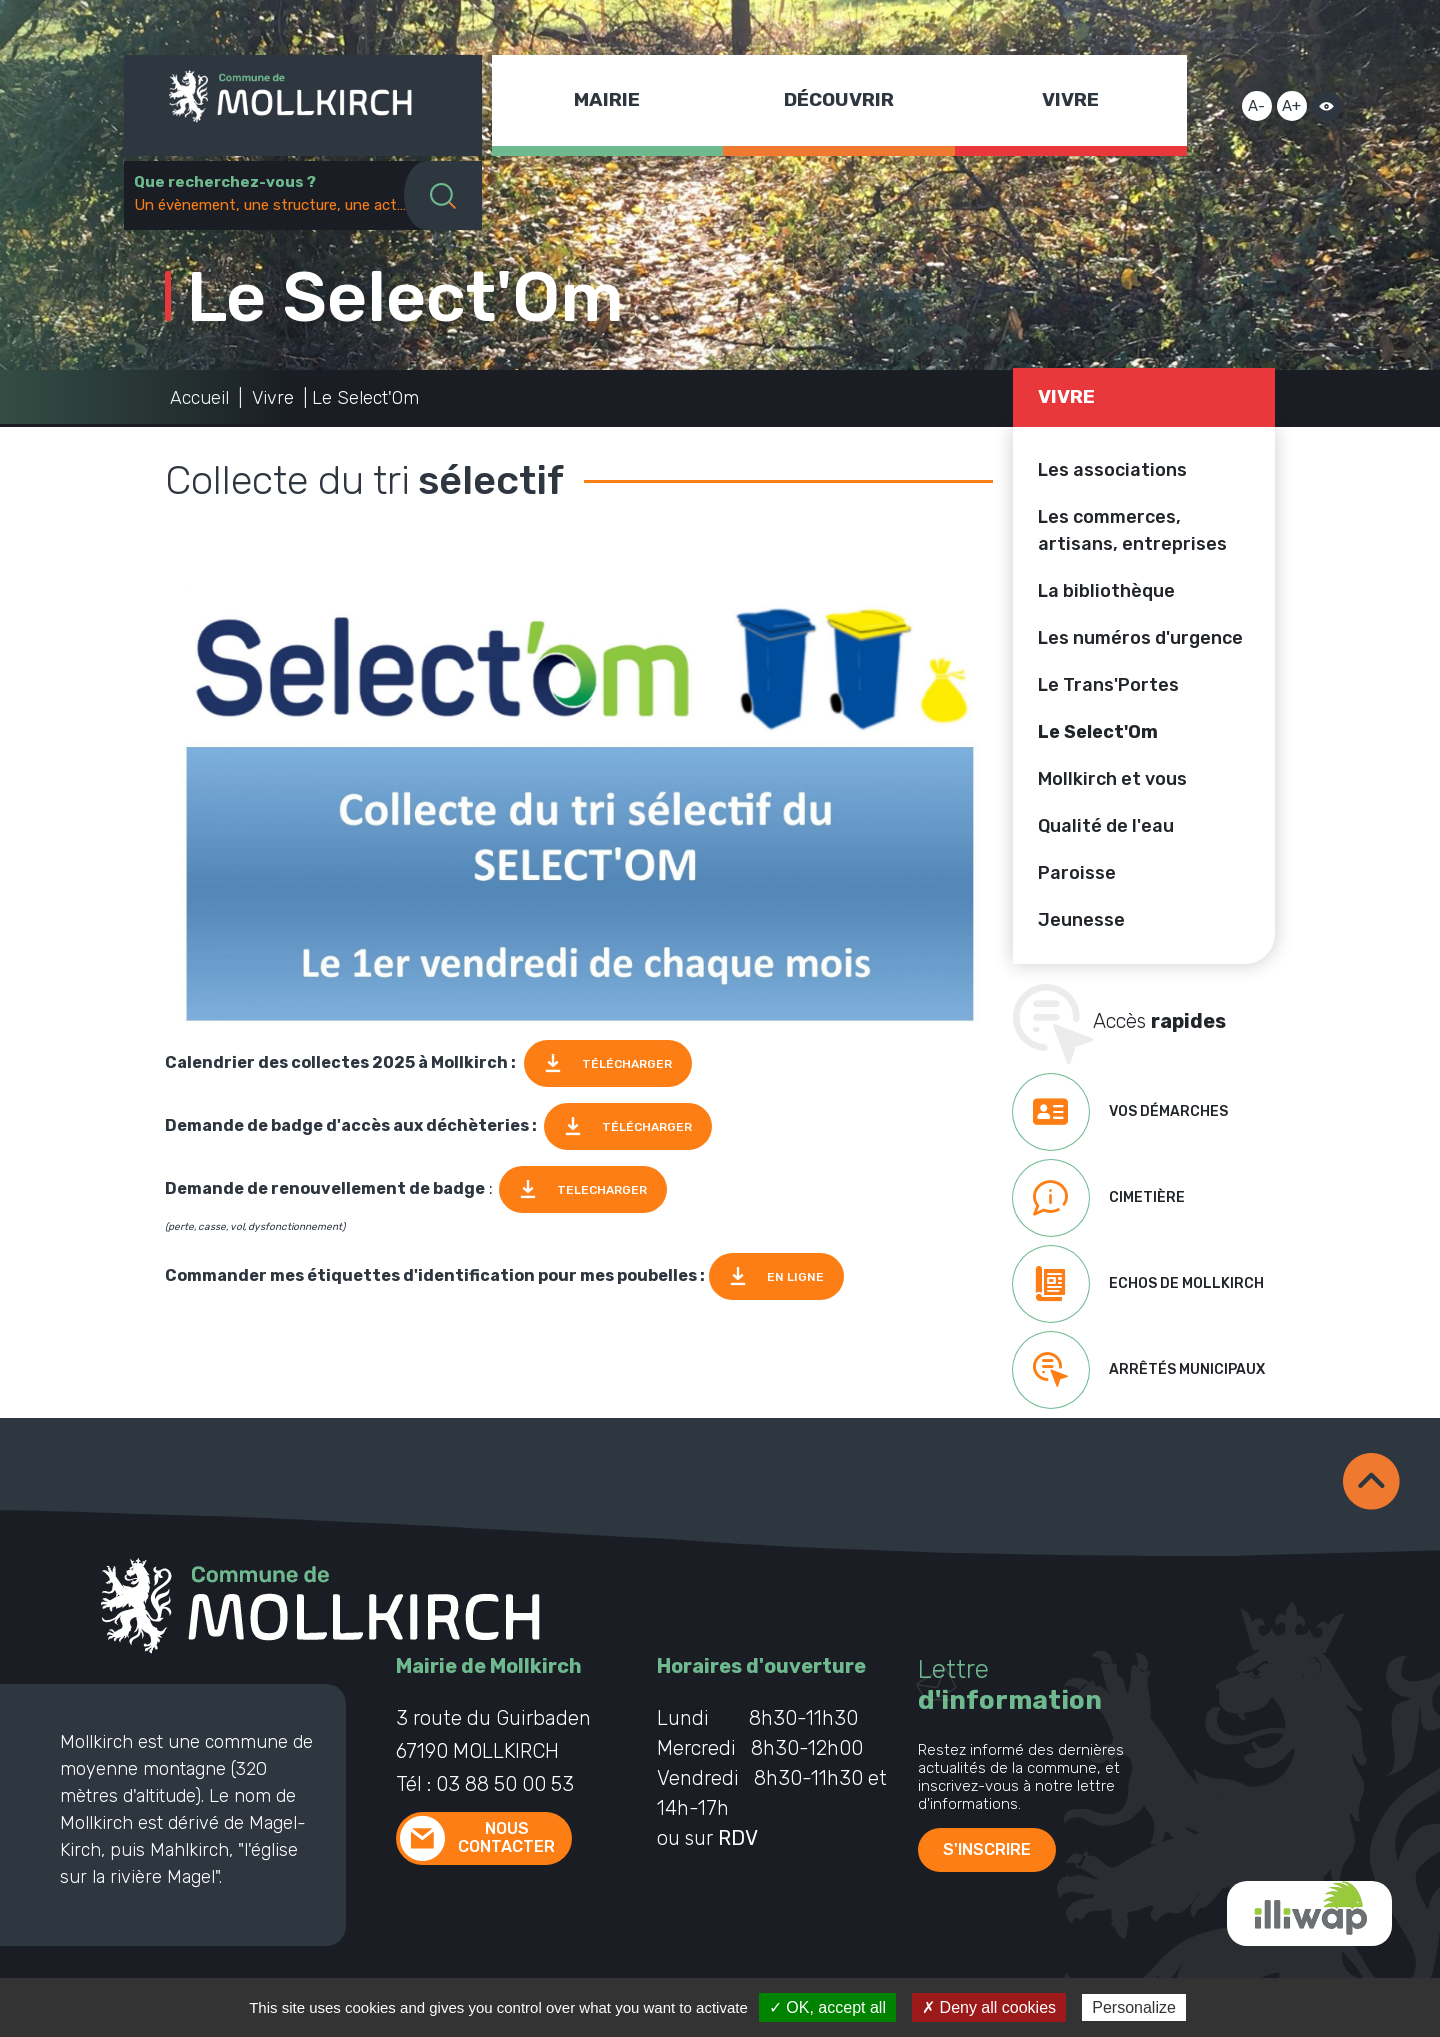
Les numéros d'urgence (1140, 638)
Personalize (1134, 2007)
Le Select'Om (1098, 732)
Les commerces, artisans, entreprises (1132, 530)
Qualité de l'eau (1106, 826)
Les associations (1112, 470)
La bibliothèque (1106, 591)
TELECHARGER (602, 1190)
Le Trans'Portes (1108, 685)
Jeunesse (1081, 920)
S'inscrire (987, 1849)
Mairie (607, 99)
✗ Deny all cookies (989, 2007)
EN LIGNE (795, 1277)
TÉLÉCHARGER (627, 1064)
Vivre (1070, 99)
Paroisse (1077, 873)
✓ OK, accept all (827, 2007)
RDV (738, 1838)
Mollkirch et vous (1112, 779)
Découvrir (839, 99)
